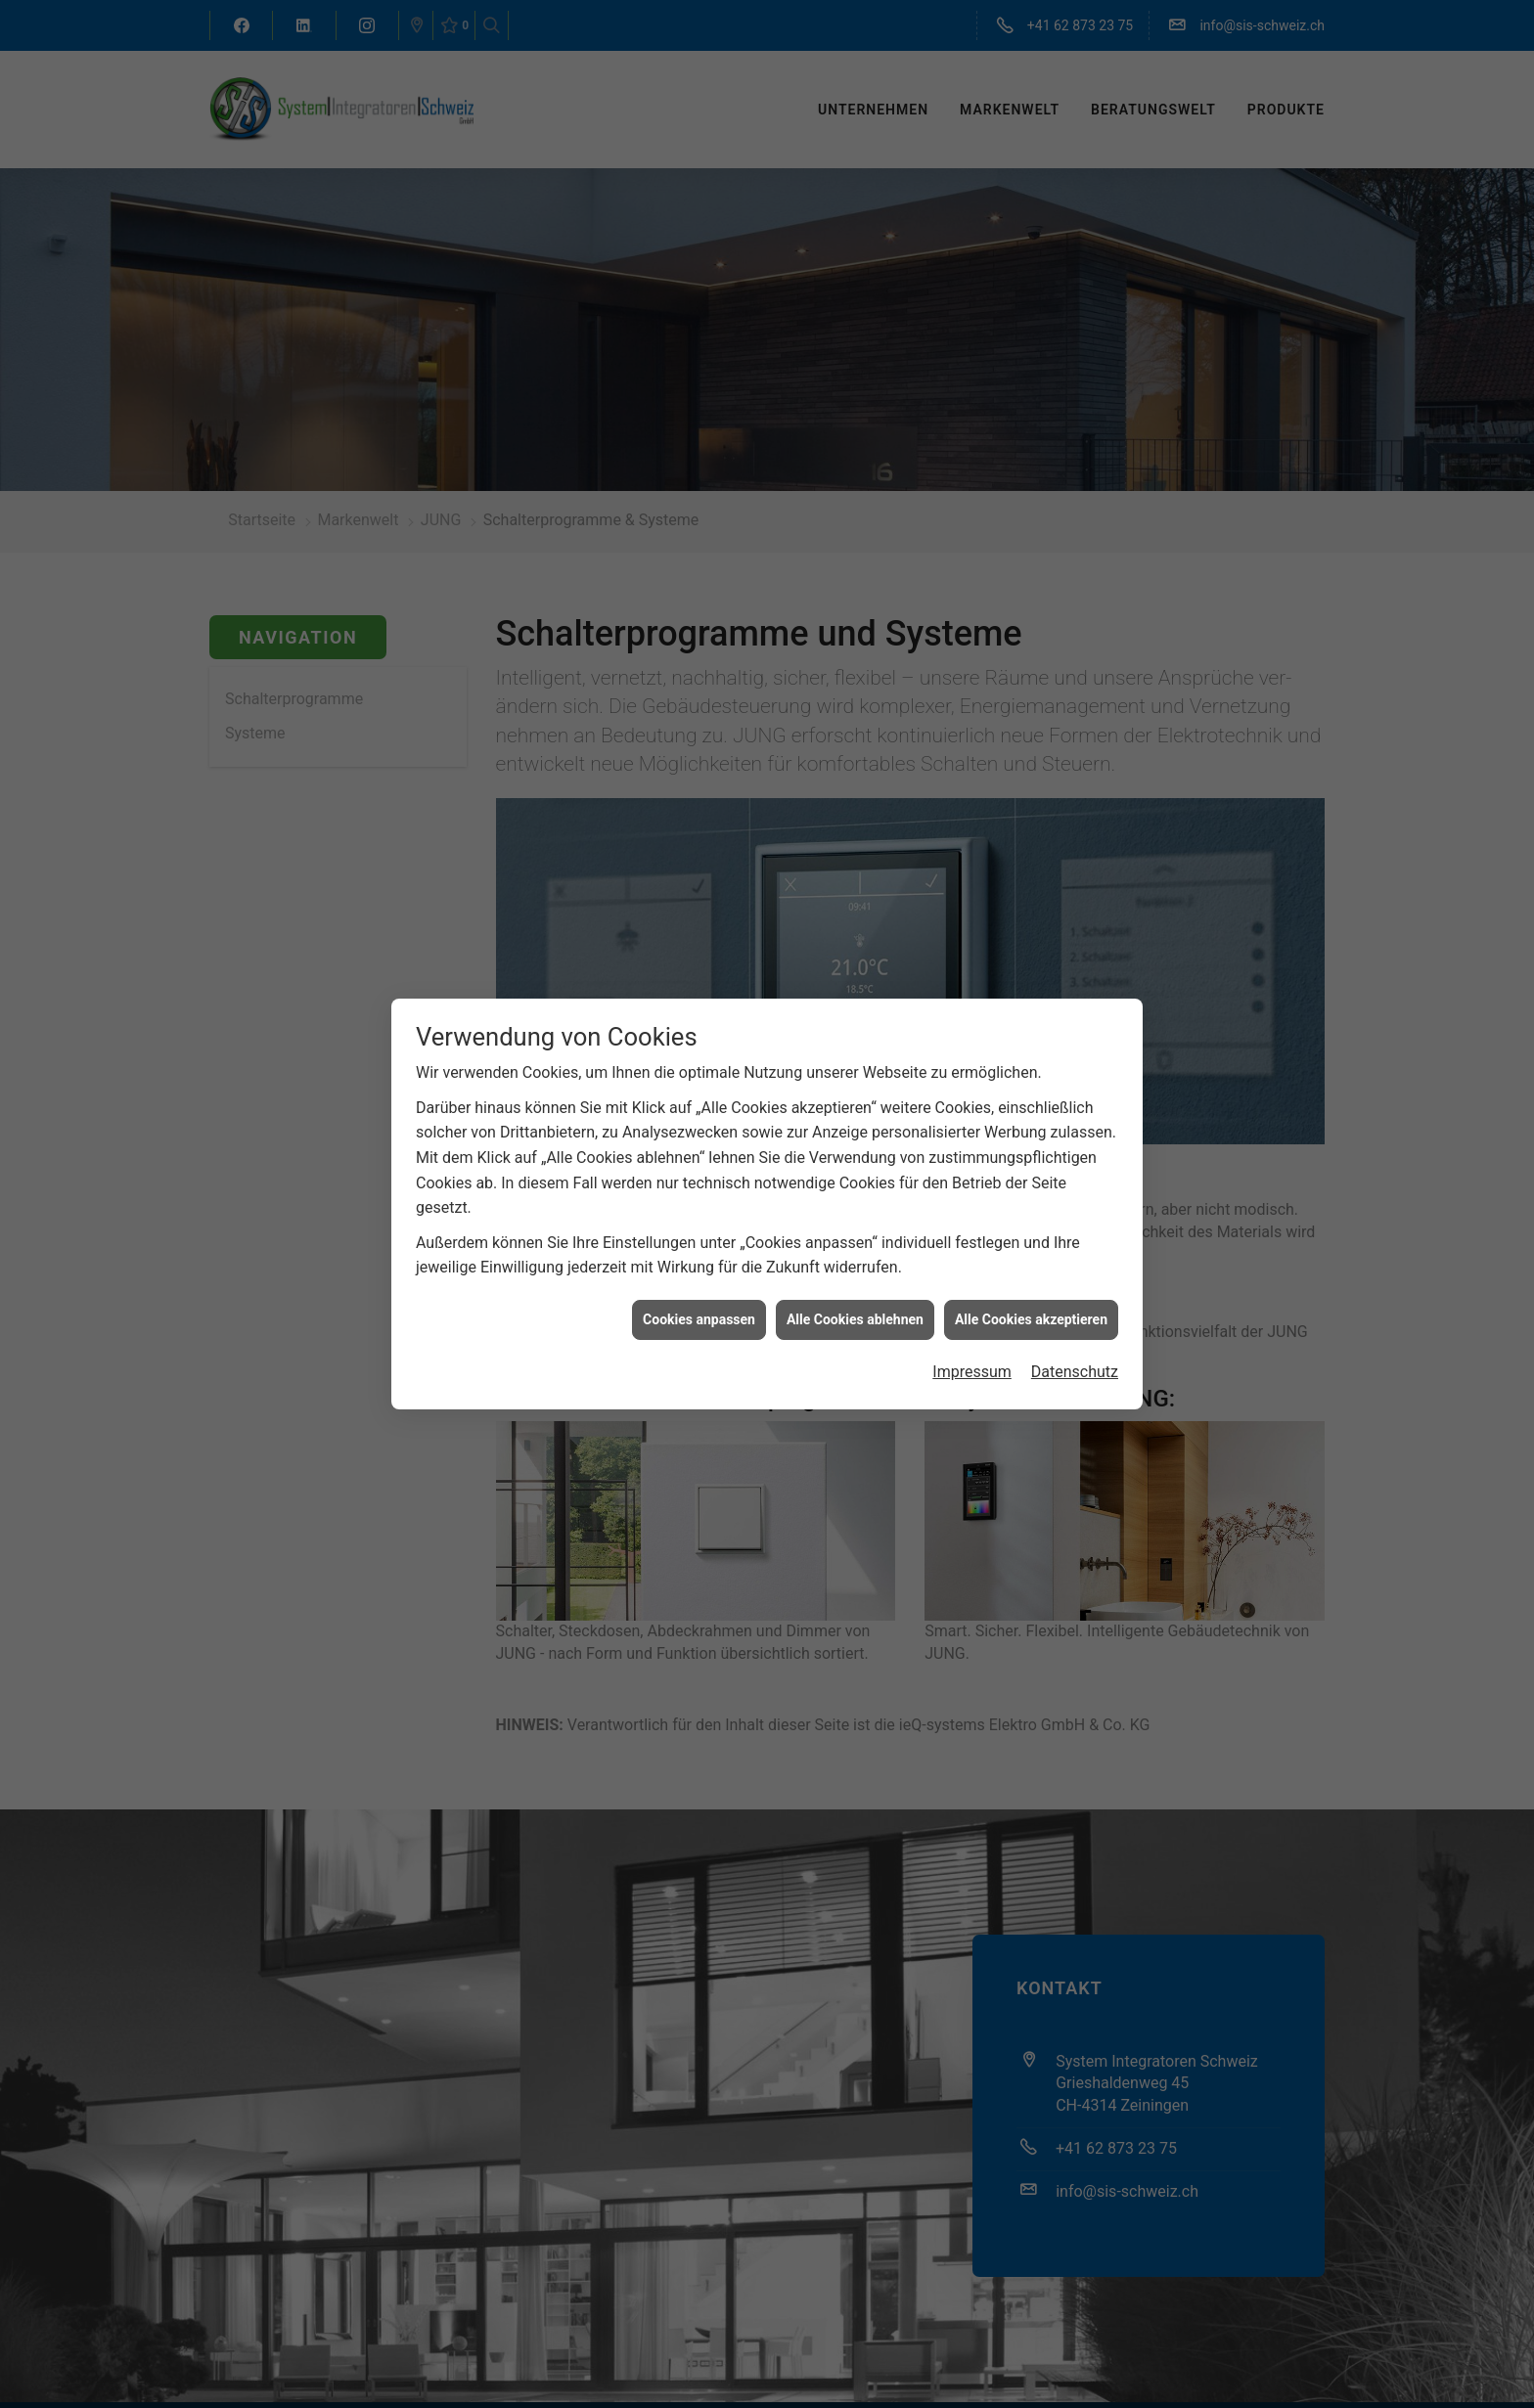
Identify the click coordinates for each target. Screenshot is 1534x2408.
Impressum (972, 1369)
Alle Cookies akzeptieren (1031, 1316)
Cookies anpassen (699, 1316)
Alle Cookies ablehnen (855, 1316)
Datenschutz (1074, 1369)
